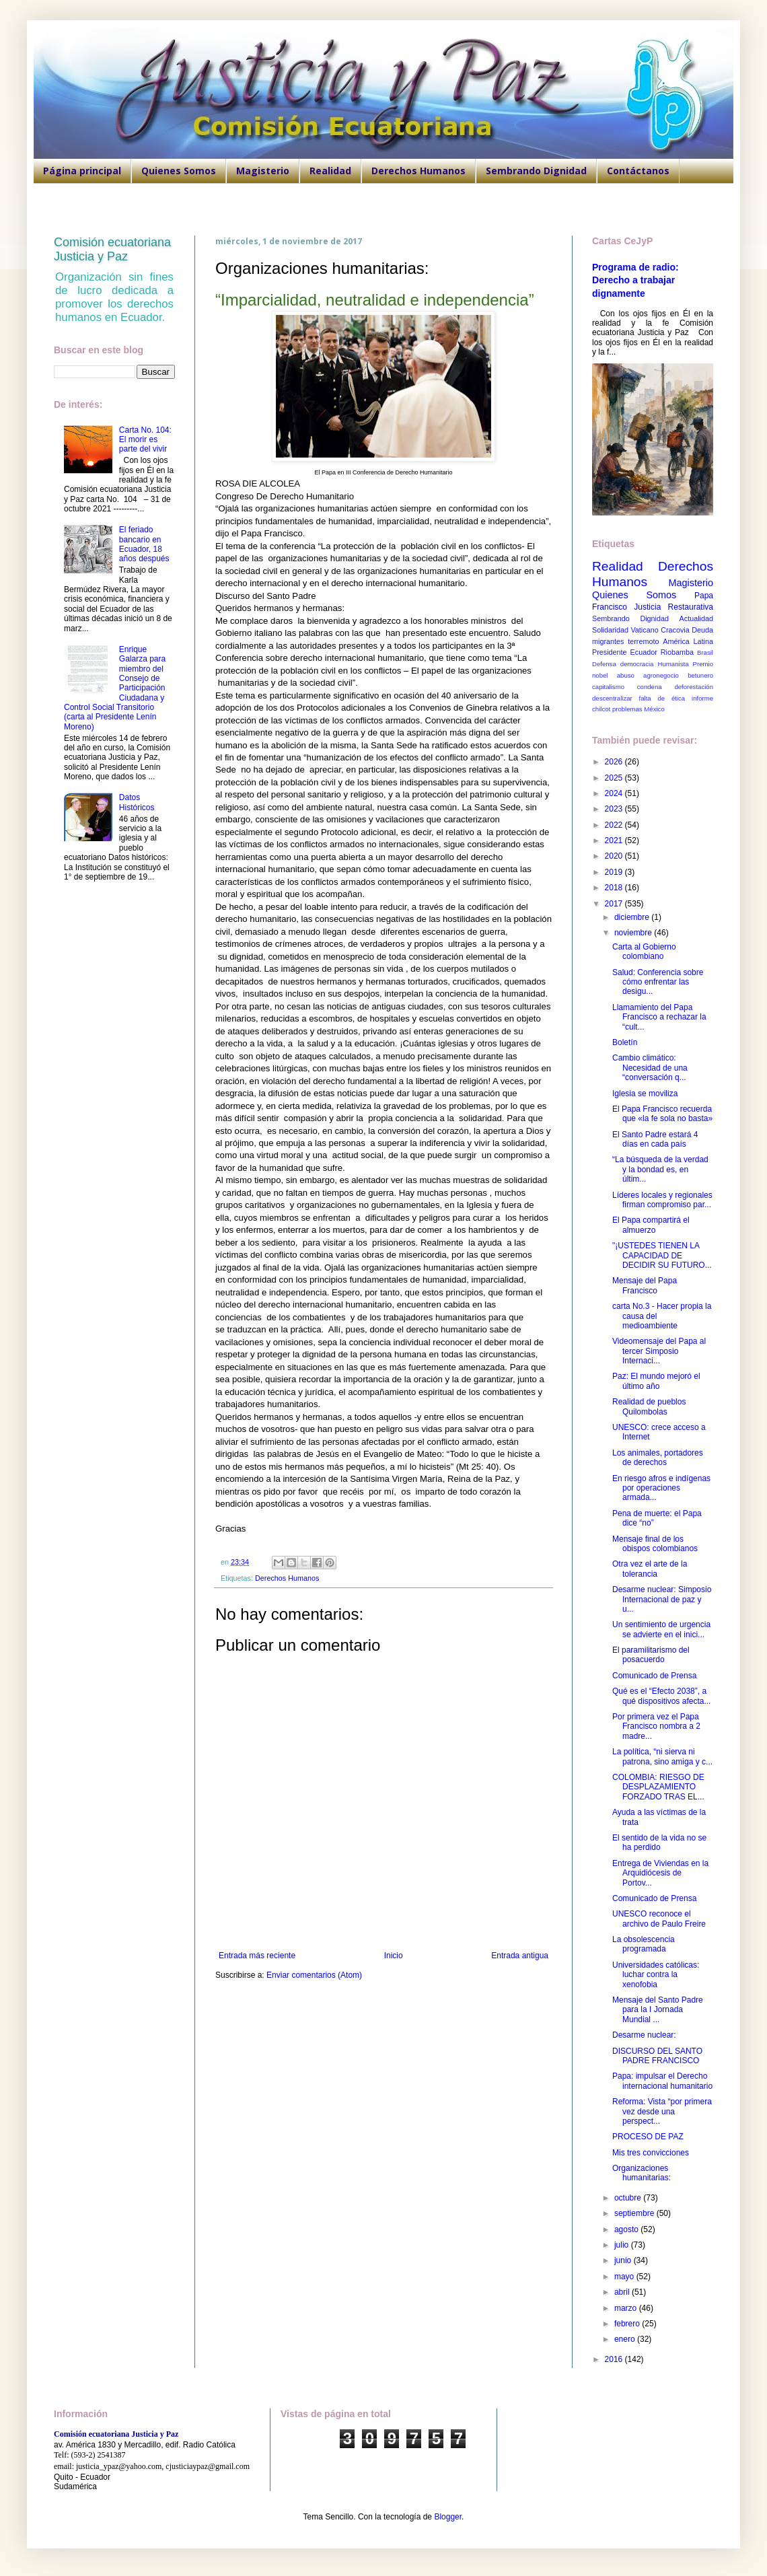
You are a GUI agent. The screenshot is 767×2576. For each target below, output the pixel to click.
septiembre (635, 2213)
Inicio (393, 1955)
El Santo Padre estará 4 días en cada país (655, 1139)
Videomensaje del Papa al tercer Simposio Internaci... (659, 1350)
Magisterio (262, 170)
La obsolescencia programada (643, 1944)
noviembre (634, 932)
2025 (615, 778)
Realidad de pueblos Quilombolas (649, 1406)
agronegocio (661, 675)
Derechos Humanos (418, 170)
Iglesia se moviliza (645, 1093)
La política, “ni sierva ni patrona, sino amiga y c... (662, 1756)
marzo (626, 2308)
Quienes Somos (178, 170)
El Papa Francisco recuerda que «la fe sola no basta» (662, 1113)
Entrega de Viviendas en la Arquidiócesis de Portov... (660, 1873)
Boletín (624, 1042)
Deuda (702, 630)
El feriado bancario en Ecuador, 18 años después (144, 544)
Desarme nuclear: (644, 2035)
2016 (615, 2359)
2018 (615, 887)
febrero (628, 2323)
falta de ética (662, 698)
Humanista (673, 664)
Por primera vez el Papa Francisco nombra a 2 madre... (656, 1726)
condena (649, 686)
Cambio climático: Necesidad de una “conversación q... (650, 1067)
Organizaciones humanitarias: (641, 2172)
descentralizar (612, 698)
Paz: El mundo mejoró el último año (656, 1380)
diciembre (632, 917)
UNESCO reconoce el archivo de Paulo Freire (659, 1918)
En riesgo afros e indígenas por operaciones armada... (661, 1488)
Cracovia (675, 630)
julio (622, 2245)
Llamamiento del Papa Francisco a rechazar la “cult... (659, 1017)
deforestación (693, 686)
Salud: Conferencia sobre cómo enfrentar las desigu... (657, 982)
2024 (615, 793)
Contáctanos (638, 170)
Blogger (448, 2516)
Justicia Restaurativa (673, 607)
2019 (615, 872)
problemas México (638, 709)
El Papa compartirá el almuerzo (651, 1224)
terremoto (643, 641)
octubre (628, 2198)
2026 (615, 761)
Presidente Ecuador (624, 652)
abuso (625, 675)
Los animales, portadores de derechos (657, 1457)
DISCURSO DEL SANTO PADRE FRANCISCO (657, 2055)
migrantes (608, 641)
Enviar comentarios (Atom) (314, 1975)
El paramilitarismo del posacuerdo (651, 1654)
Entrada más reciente (257, 1955)
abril (623, 2292)
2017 (615, 903)
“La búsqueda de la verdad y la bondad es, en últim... (660, 1169)
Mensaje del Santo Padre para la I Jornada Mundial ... (657, 2009)
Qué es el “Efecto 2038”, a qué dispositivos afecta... (661, 1695)
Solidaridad (610, 630)
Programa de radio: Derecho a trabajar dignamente (635, 280)
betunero (700, 675)
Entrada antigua (519, 1955)
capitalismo (608, 686)
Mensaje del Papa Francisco (644, 1285)
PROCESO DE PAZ (648, 2136)
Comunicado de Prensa (654, 1675)
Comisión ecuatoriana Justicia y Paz (112, 249)
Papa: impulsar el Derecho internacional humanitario (662, 2080)
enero (625, 2339)
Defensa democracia (622, 664)
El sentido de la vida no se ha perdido (659, 1842)
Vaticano (644, 630)
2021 (615, 840)
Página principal (82, 170)
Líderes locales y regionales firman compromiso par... (662, 1199)
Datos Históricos (137, 802)
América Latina (688, 641)
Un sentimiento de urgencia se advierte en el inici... (661, 1629)
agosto (627, 2229)
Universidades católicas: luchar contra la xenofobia (655, 1974)
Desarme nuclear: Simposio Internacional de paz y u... (661, 1599)
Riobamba (677, 652)
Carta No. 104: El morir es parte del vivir (145, 439)
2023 (615, 809)
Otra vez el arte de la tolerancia (649, 1568)
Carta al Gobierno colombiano (644, 951)
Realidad (330, 170)
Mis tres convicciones (650, 2152)
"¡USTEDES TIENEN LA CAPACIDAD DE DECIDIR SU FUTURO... (662, 1255)
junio (624, 2260)
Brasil (705, 652)
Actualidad (696, 618)
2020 (615, 856)
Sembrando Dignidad (536, 170)
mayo (625, 2276)
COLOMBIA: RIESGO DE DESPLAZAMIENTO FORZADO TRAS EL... (658, 1787)
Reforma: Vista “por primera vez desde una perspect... (662, 2111)
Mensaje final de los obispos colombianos (655, 1543)
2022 (615, 825)
